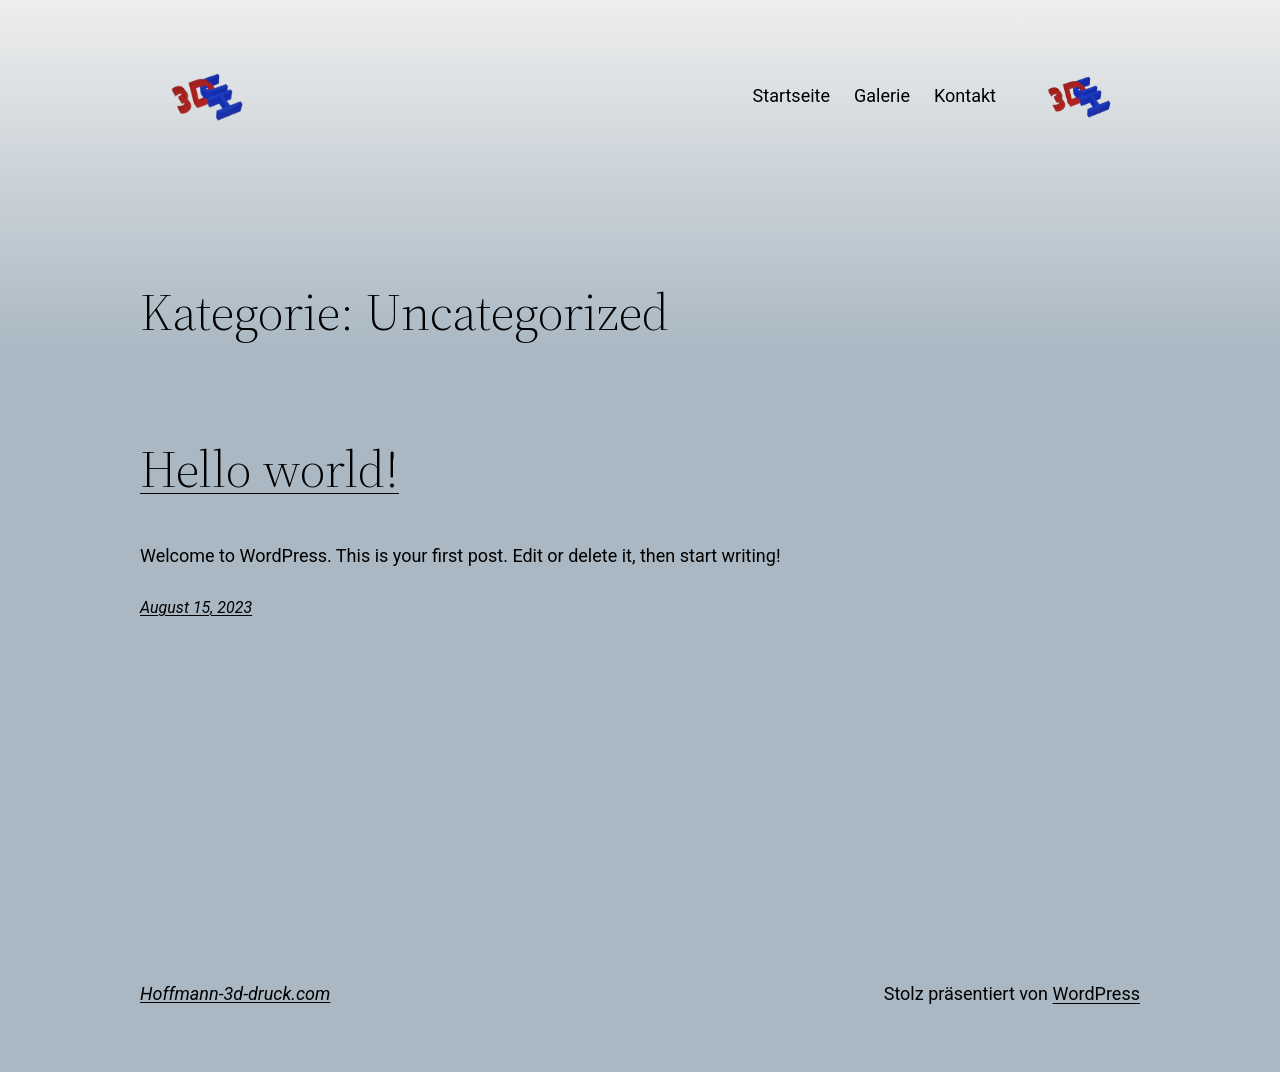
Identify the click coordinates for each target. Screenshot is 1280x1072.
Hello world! (269, 469)
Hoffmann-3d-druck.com (235, 993)
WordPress (1096, 993)
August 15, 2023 (196, 607)
